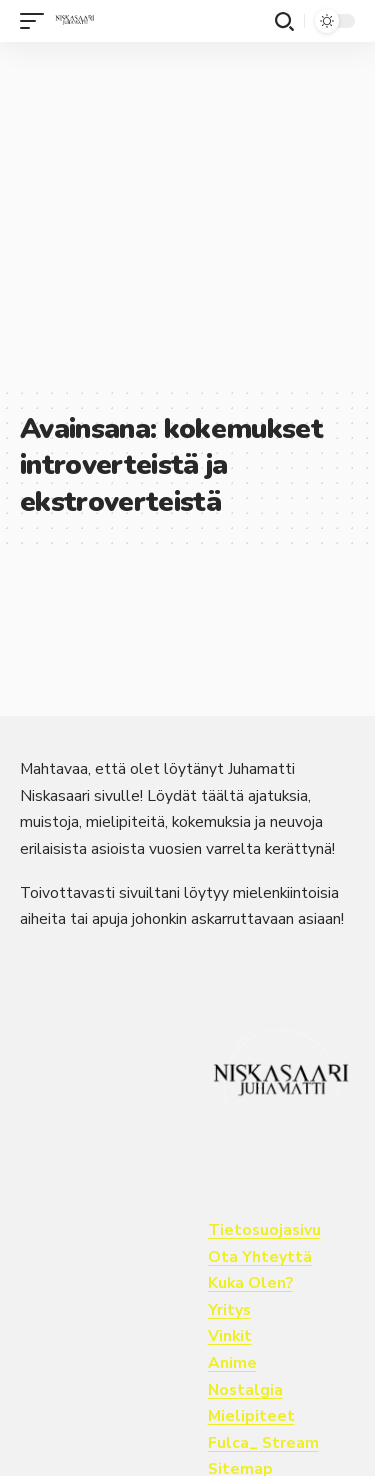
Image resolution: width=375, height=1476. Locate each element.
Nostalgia (245, 1390)
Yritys (229, 1310)
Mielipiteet (251, 1416)
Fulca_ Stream (263, 1443)
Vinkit (230, 1336)
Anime (232, 1363)
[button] (37, 21)
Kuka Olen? (250, 1283)
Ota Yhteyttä (260, 1257)
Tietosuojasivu (264, 1230)
